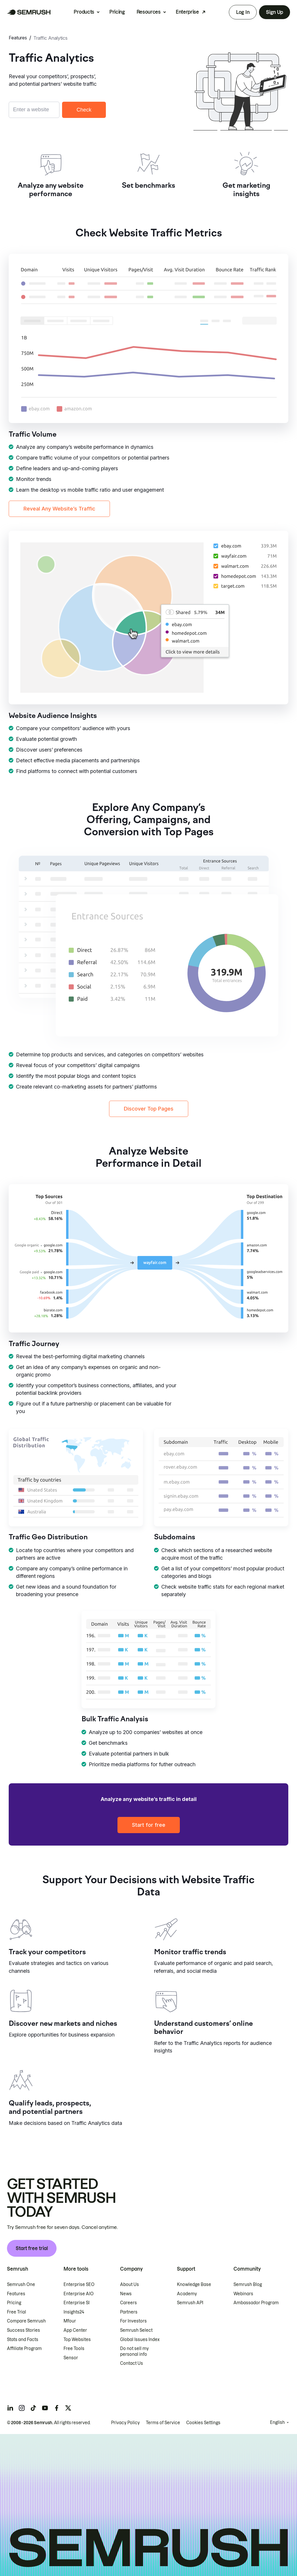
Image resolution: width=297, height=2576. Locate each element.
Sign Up (274, 12)
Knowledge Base (194, 2284)
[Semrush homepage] (29, 12)
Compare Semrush (26, 2321)
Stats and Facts (22, 2339)
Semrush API (190, 2302)
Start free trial (32, 2248)
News (126, 2293)
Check (84, 110)
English (277, 2422)
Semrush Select (136, 2330)
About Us (129, 2284)
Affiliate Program (24, 2348)
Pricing (117, 11)
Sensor (71, 2358)
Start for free (148, 1825)
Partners (128, 2312)
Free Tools (74, 2348)
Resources (149, 11)
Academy (187, 2293)
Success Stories (23, 2330)
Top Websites (77, 2339)
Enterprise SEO (79, 2284)
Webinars (243, 2293)
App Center (75, 2330)
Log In (242, 12)
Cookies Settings (203, 2422)
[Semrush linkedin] (10, 2408)
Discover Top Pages (148, 1109)
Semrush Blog (247, 2284)
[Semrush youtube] (45, 2408)
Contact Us (131, 2363)
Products (84, 11)
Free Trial (16, 2312)
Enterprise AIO (79, 2293)
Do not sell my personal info (134, 2351)
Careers (128, 2302)
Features (18, 38)
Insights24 (74, 2312)
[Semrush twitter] (68, 2408)
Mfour (70, 2321)
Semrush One (21, 2284)
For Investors (133, 2321)
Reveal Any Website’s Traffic (59, 509)
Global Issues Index (140, 2339)
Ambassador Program (256, 2302)
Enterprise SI (77, 2302)
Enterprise (187, 11)
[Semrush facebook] (56, 2408)
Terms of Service (163, 2422)
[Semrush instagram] (22, 2408)
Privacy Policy (125, 2422)
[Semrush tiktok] (33, 2408)
